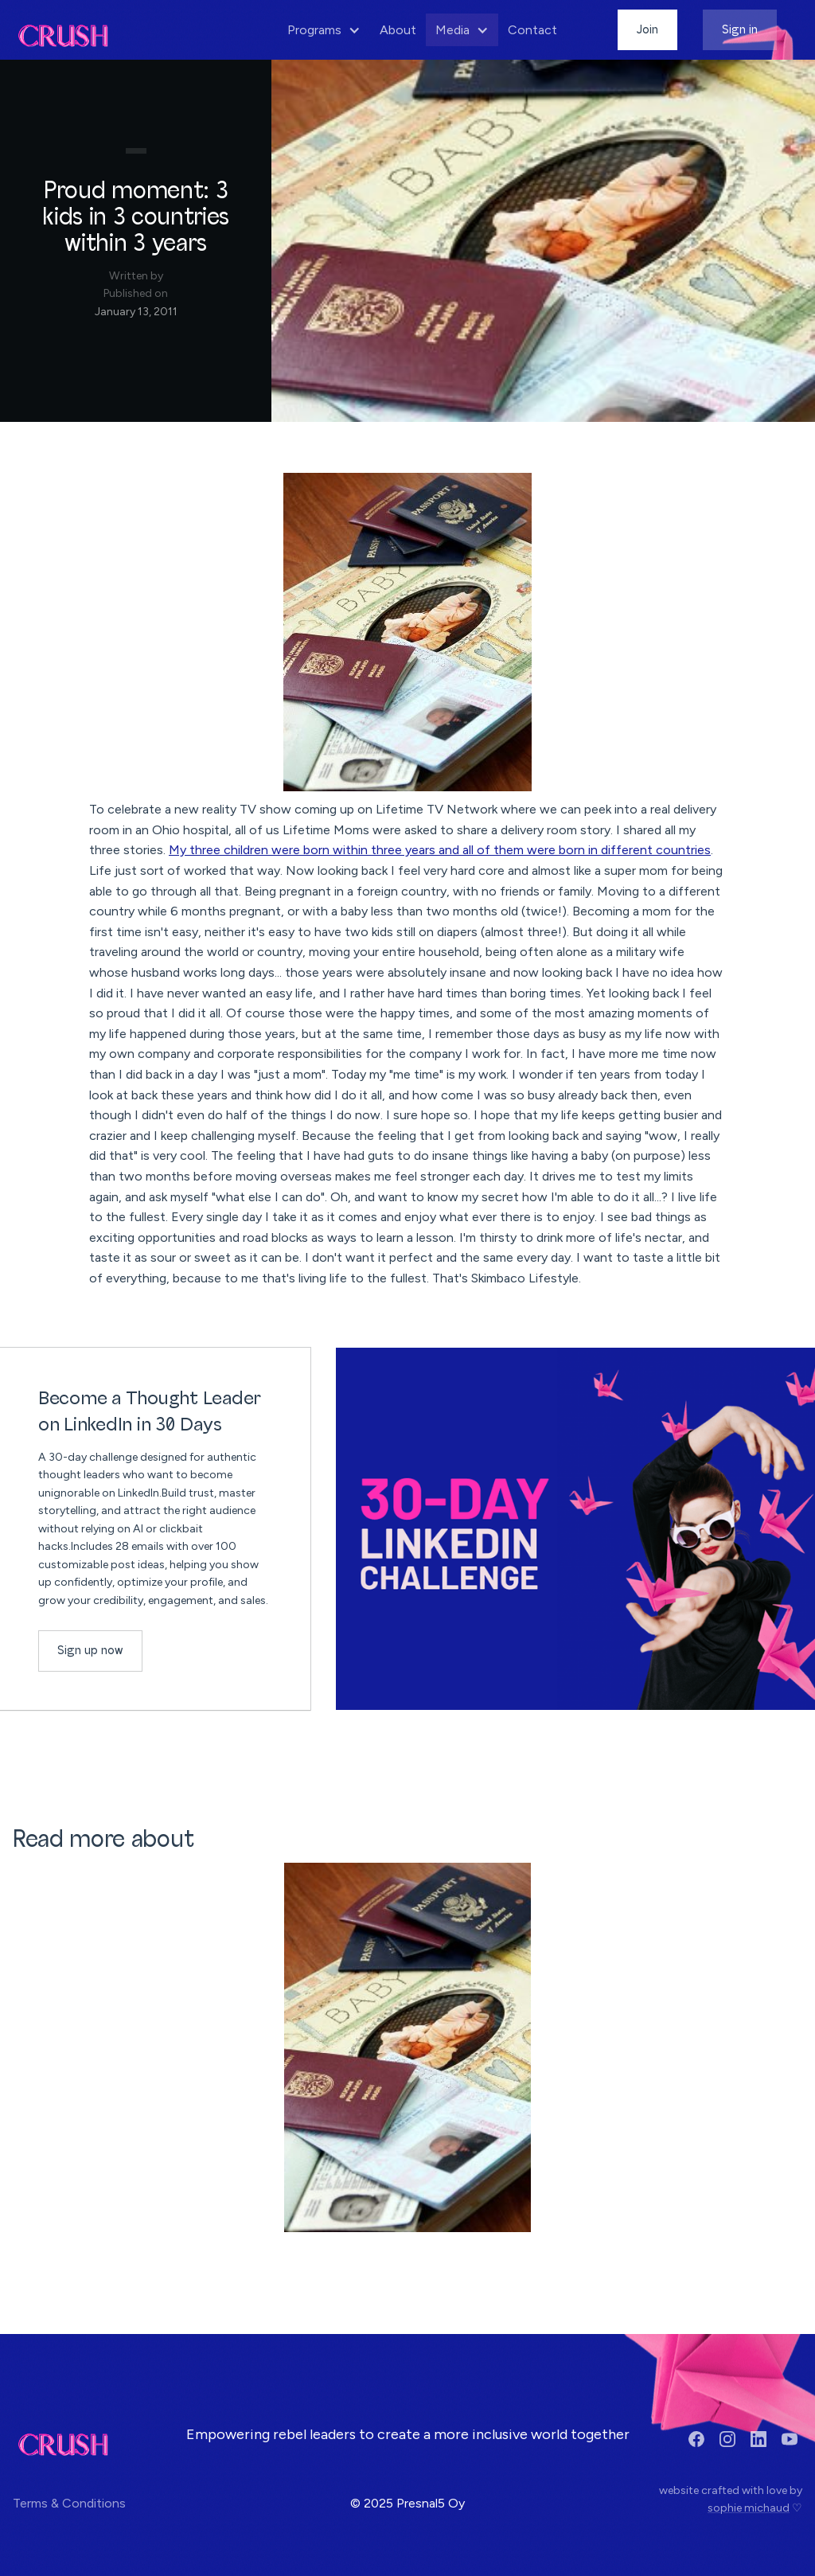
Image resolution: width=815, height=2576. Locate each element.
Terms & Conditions (69, 2503)
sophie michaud (749, 2508)
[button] (324, 30)
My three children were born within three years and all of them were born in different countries (440, 849)
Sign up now (90, 1651)
